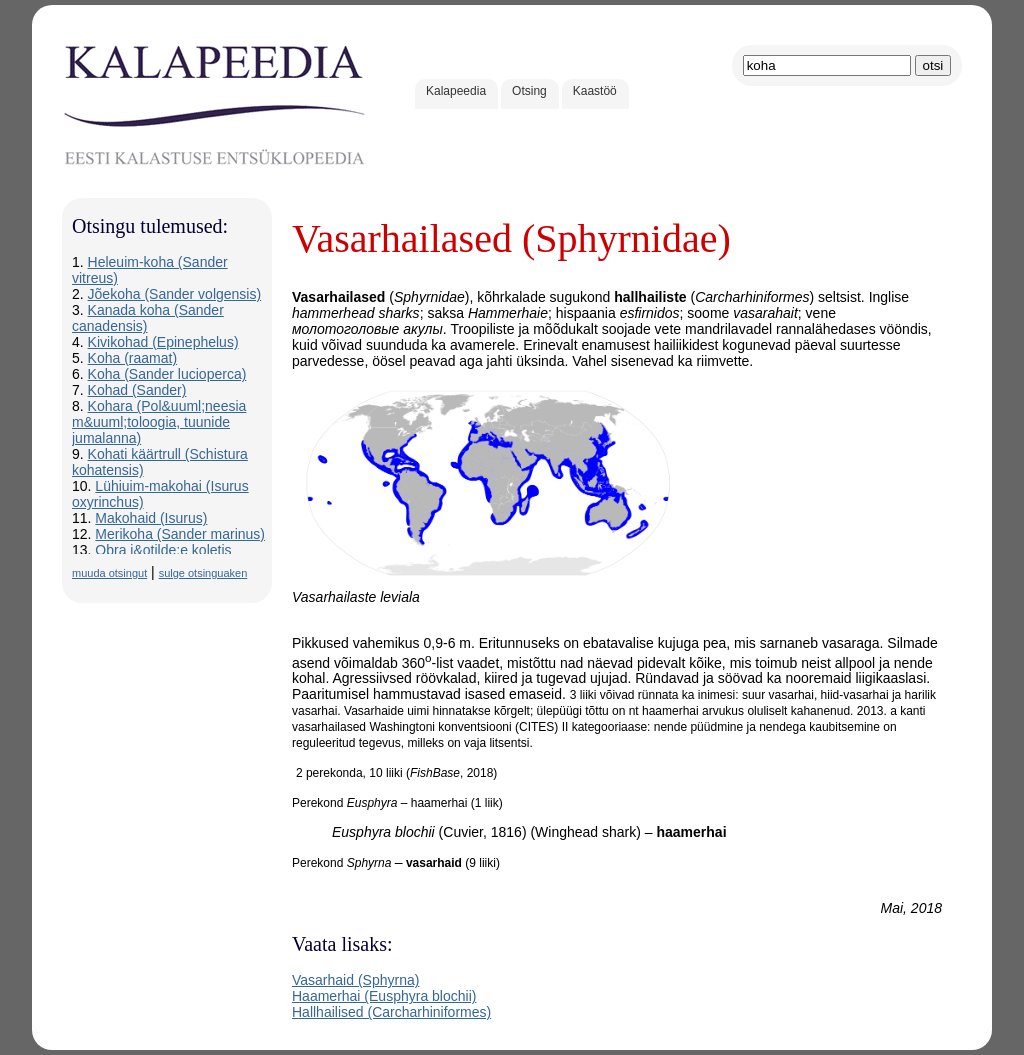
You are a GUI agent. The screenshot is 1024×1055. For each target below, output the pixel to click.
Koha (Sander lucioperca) (167, 374)
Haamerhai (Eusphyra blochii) (384, 996)
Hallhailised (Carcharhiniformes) (391, 1012)
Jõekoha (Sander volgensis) (175, 294)
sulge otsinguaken (203, 573)
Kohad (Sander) (137, 390)
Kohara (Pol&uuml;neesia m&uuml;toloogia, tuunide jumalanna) (159, 422)
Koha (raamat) (132, 358)
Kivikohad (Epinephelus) (163, 342)
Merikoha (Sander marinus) (180, 534)
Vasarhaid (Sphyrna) (355, 980)
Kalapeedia (456, 91)
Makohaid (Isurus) (151, 518)
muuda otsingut (109, 573)
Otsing (529, 91)
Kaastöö (595, 91)
